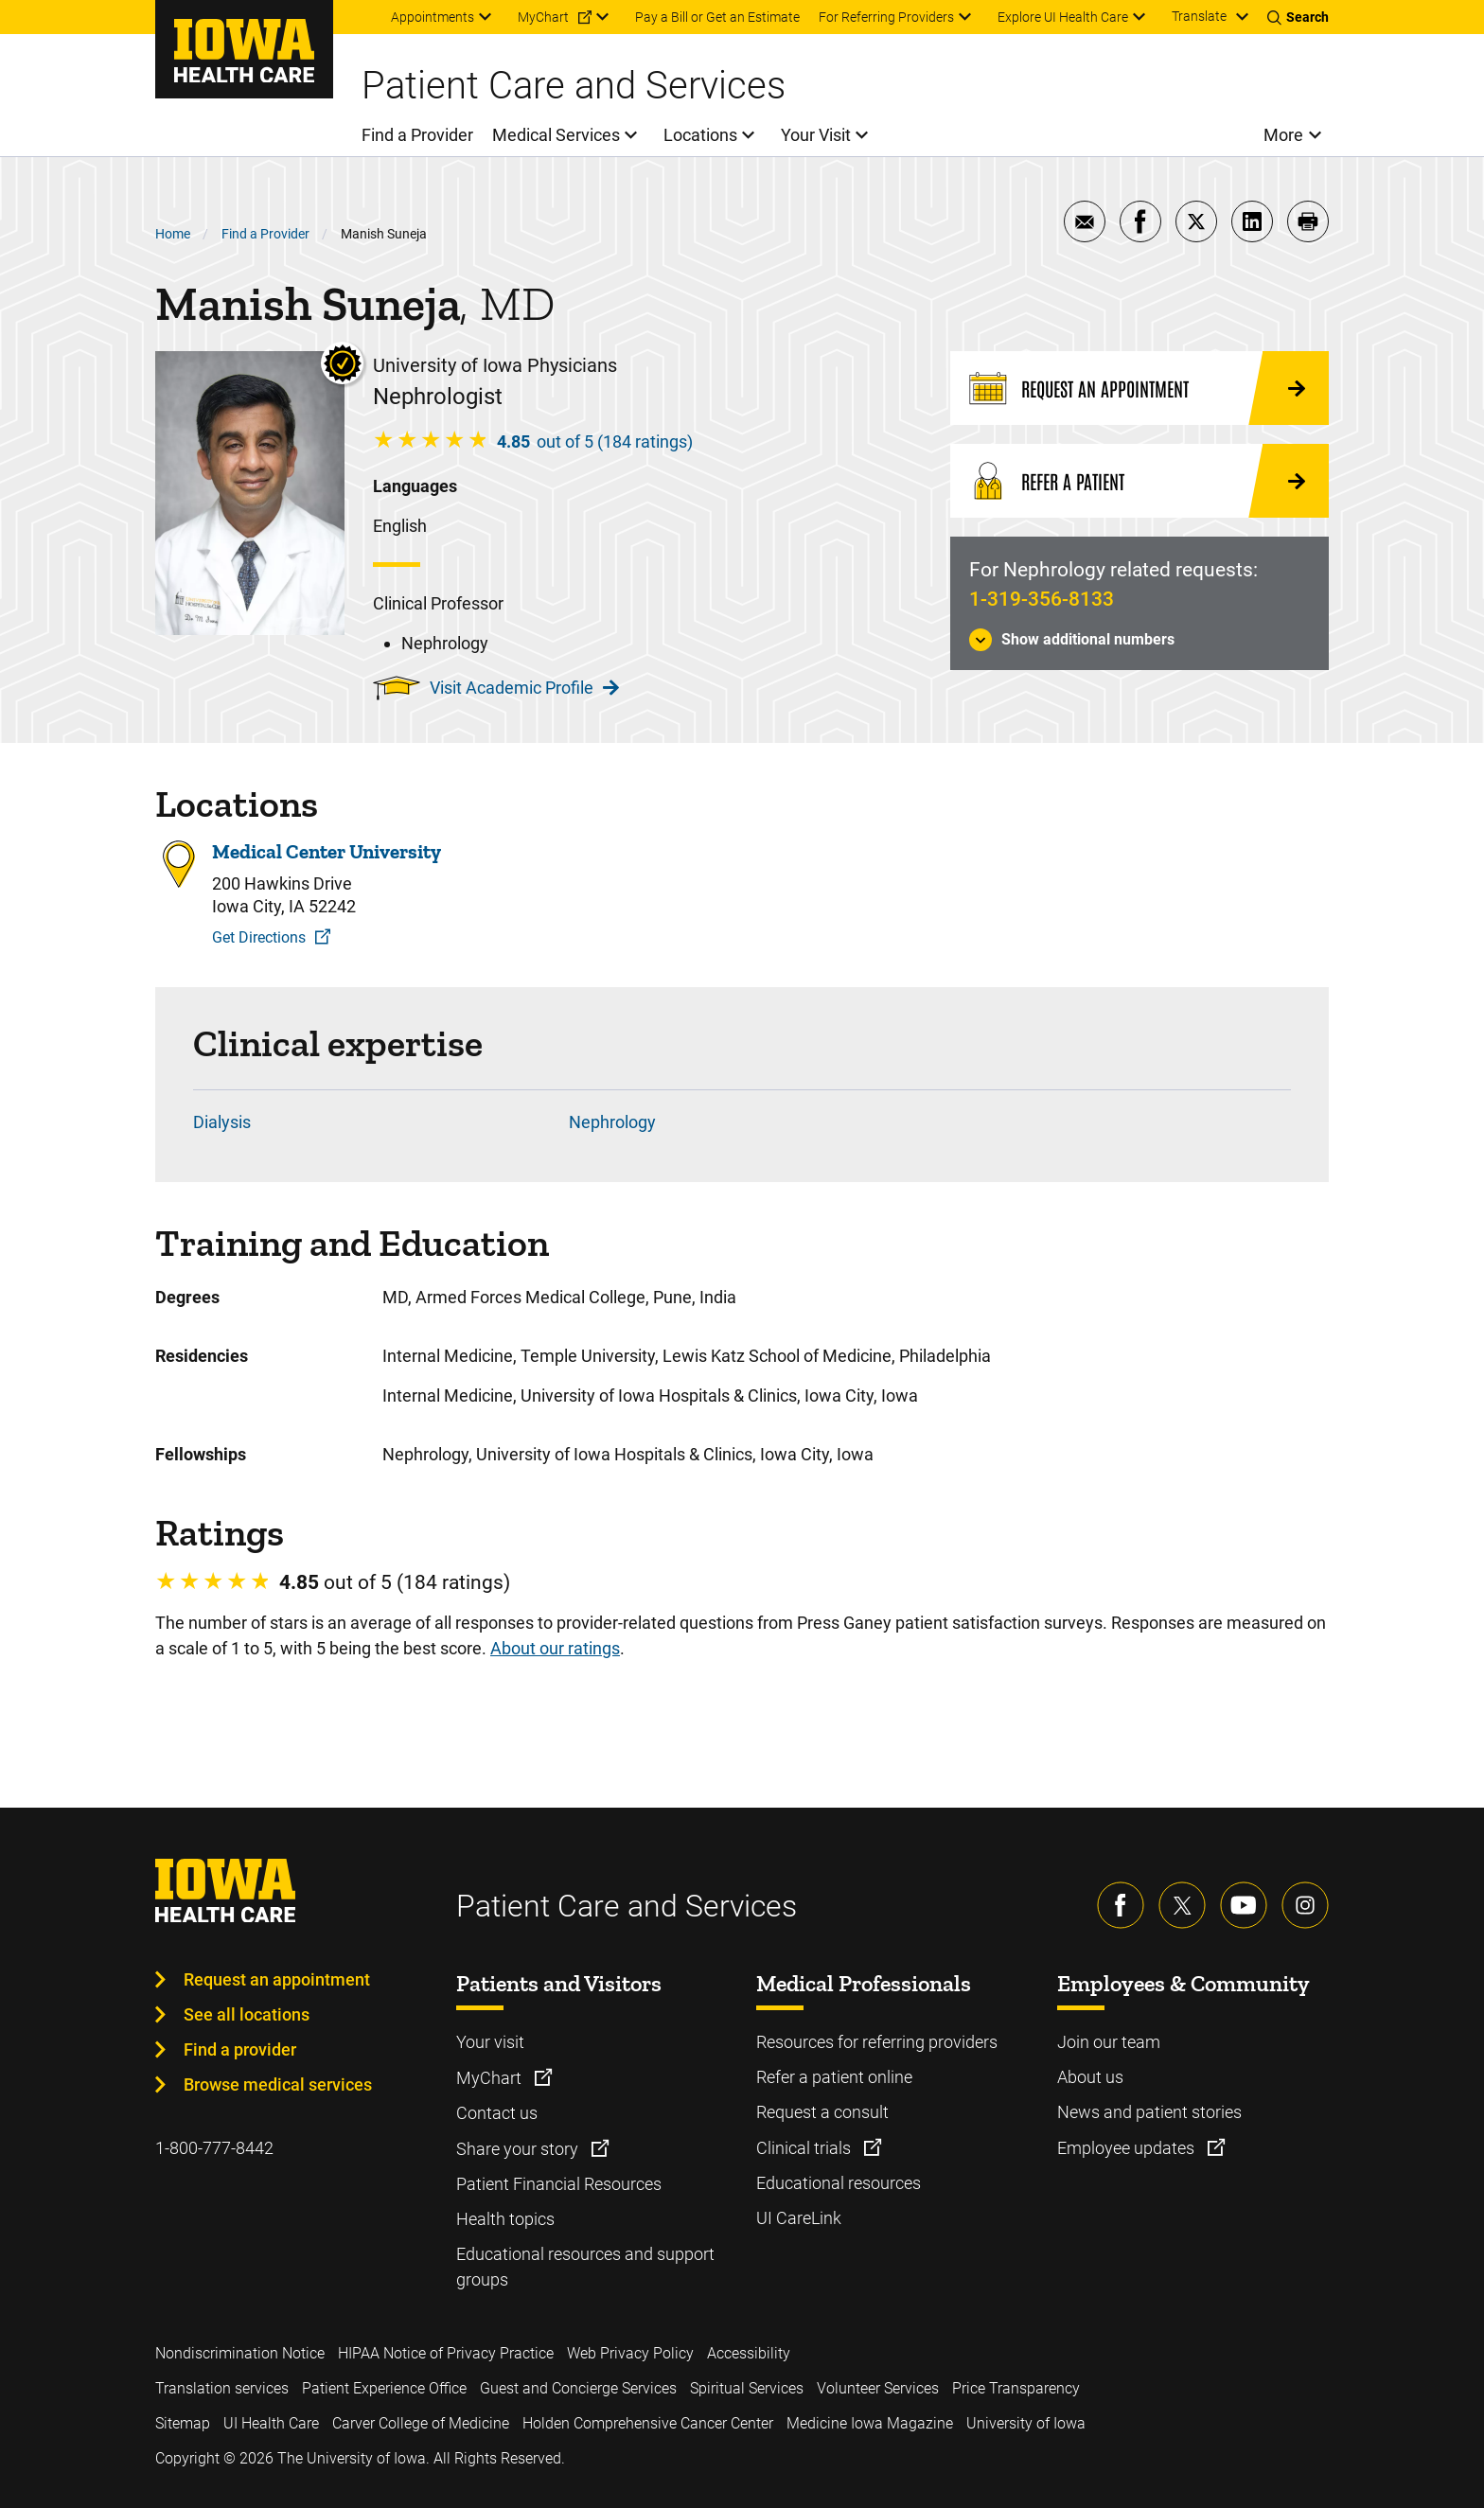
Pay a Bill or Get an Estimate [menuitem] (717, 17)
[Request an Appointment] (1139, 388)
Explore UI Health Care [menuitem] (1063, 17)
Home (172, 233)
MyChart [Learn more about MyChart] (490, 2078)
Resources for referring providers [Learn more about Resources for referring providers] (877, 2042)
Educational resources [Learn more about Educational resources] (838, 2183)
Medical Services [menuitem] (556, 135)
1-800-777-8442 (214, 2148)
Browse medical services (278, 2084)
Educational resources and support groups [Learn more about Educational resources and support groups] (585, 2266)
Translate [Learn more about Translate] (1199, 16)
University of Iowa (1026, 2423)
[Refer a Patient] (1139, 481)
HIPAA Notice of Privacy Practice (446, 2353)
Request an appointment (277, 1979)
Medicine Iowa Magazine (869, 2423)
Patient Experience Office (384, 2388)
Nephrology (612, 1122)
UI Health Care (271, 2423)
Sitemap (182, 2423)
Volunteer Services (878, 2388)
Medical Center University (326, 851)
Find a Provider (265, 233)
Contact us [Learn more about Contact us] (497, 2113)
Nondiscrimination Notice (240, 2353)
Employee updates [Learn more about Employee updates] (1127, 2148)
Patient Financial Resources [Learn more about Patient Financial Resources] (559, 2184)
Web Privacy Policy (630, 2353)
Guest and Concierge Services (578, 2388)
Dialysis (222, 1122)
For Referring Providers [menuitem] (886, 17)
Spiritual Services (747, 2388)
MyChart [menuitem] (543, 17)
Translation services (222, 2388)
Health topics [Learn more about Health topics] (505, 2219)
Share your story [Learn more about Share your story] (519, 2149)
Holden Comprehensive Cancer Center (647, 2423)
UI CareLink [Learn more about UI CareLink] (798, 2218)
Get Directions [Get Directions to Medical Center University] (259, 937)
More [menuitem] (1283, 135)
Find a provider (240, 2049)
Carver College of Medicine (420, 2423)
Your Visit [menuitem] (816, 135)
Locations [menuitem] (700, 135)
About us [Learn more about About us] (1090, 2077)
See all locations (246, 2014)
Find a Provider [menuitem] (417, 135)
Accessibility (748, 2353)
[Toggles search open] (1298, 17)
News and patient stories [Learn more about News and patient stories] (1149, 2112)
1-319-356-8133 (1041, 599)
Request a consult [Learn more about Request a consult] (822, 2112)
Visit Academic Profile (524, 688)
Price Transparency (1016, 2388)
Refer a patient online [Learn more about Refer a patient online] (834, 2077)
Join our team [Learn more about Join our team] (1108, 2042)
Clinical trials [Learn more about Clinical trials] (805, 2148)
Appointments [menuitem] (432, 17)
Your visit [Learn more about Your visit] (490, 2042)
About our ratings (555, 1648)
